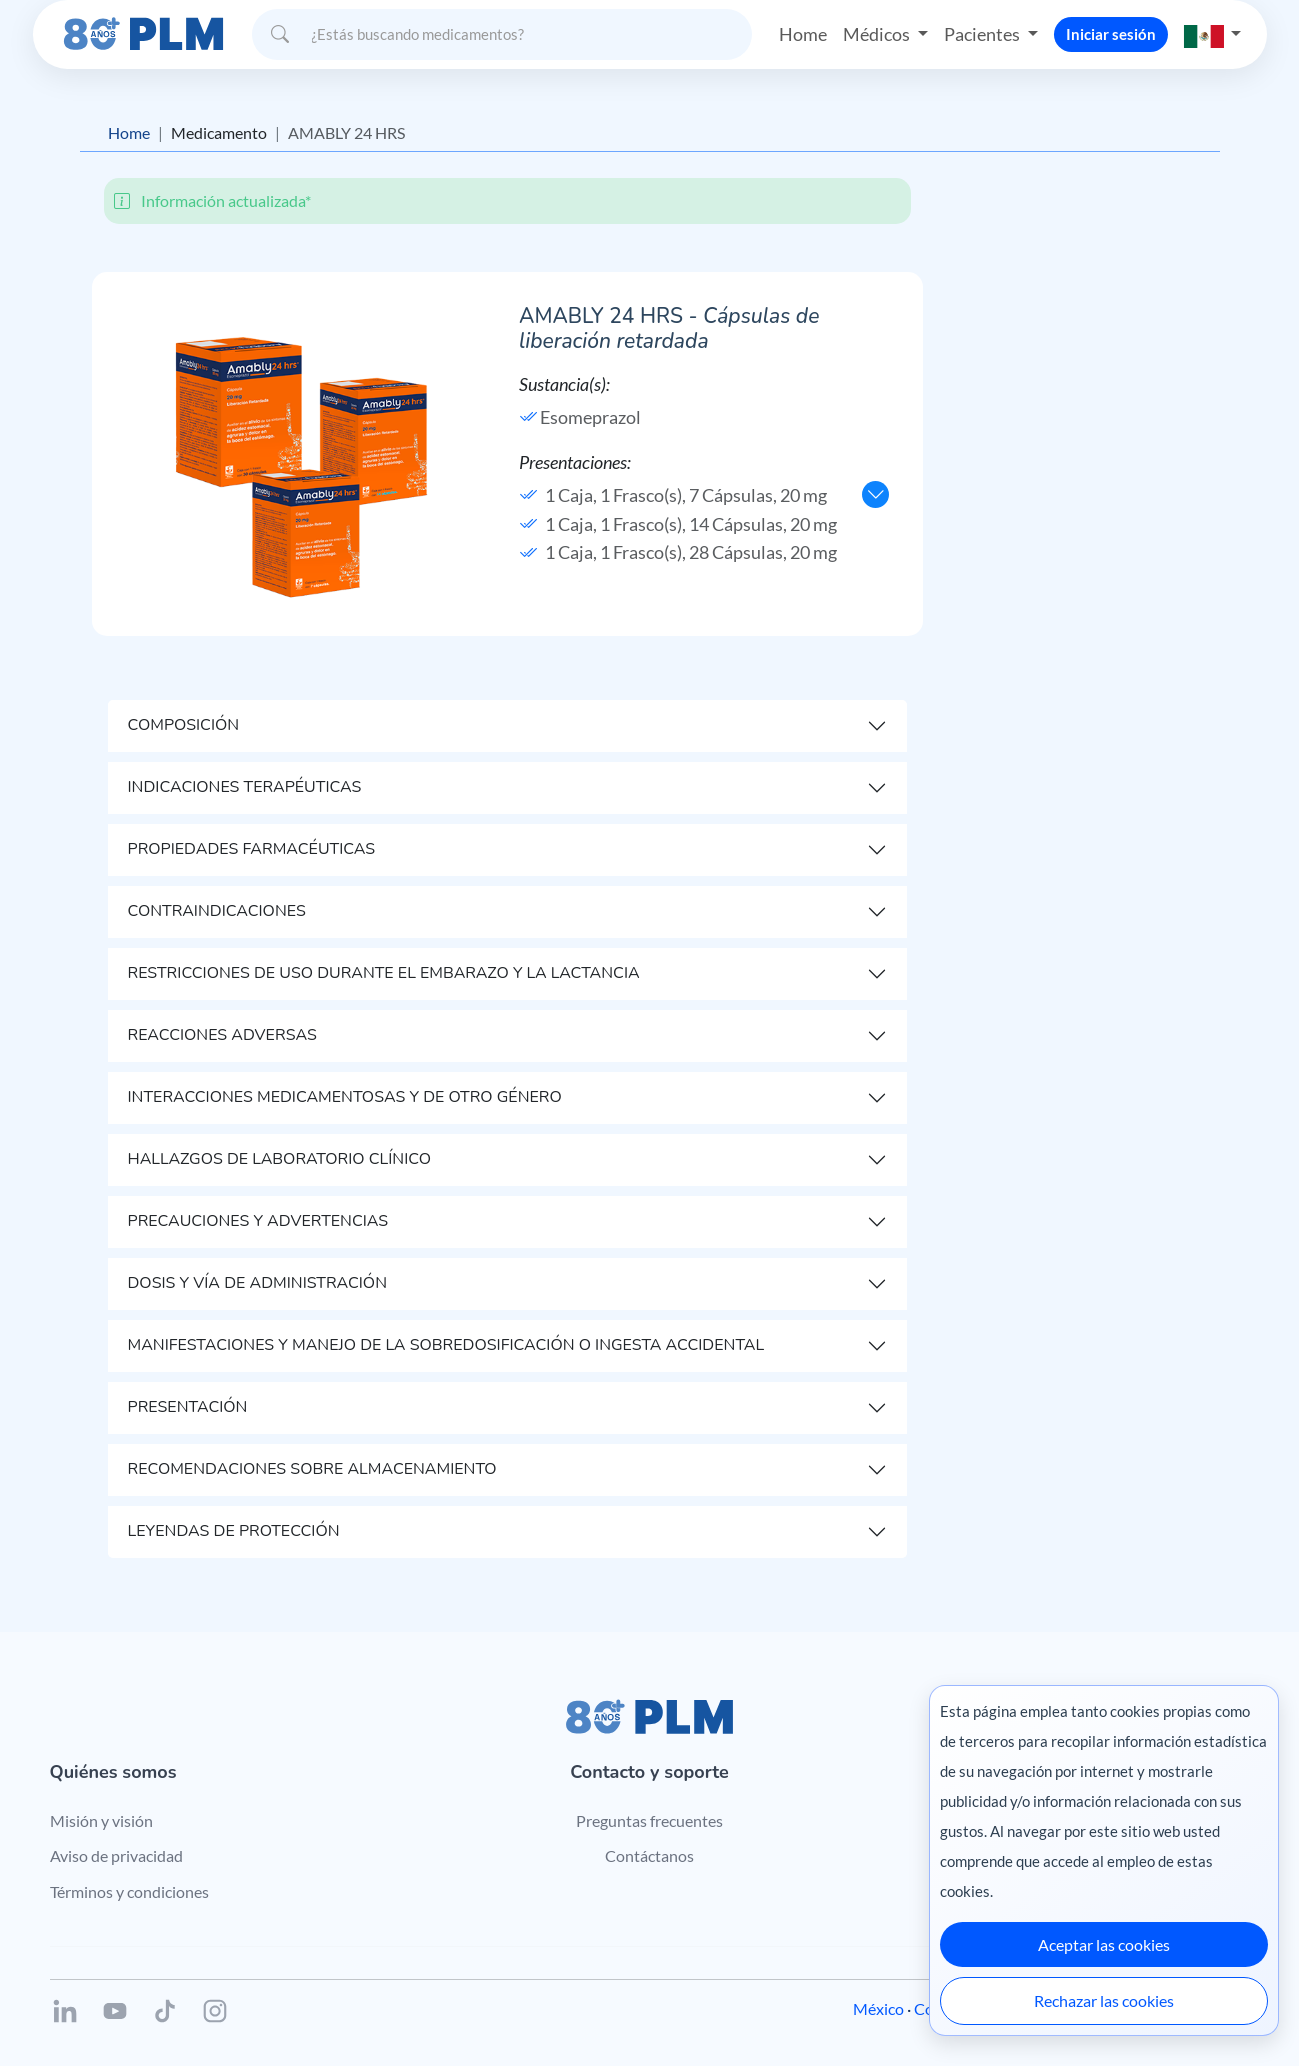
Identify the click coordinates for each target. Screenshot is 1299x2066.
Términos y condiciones (129, 1891)
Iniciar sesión (1111, 34)
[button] (1213, 34)
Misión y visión (101, 1820)
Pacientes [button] (983, 34)
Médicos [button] (878, 34)
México (878, 2008)
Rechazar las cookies (1104, 2000)
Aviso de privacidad (116, 1855)
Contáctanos (649, 1855)
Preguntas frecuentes (649, 1820)
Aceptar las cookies (1104, 1944)
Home (803, 34)
